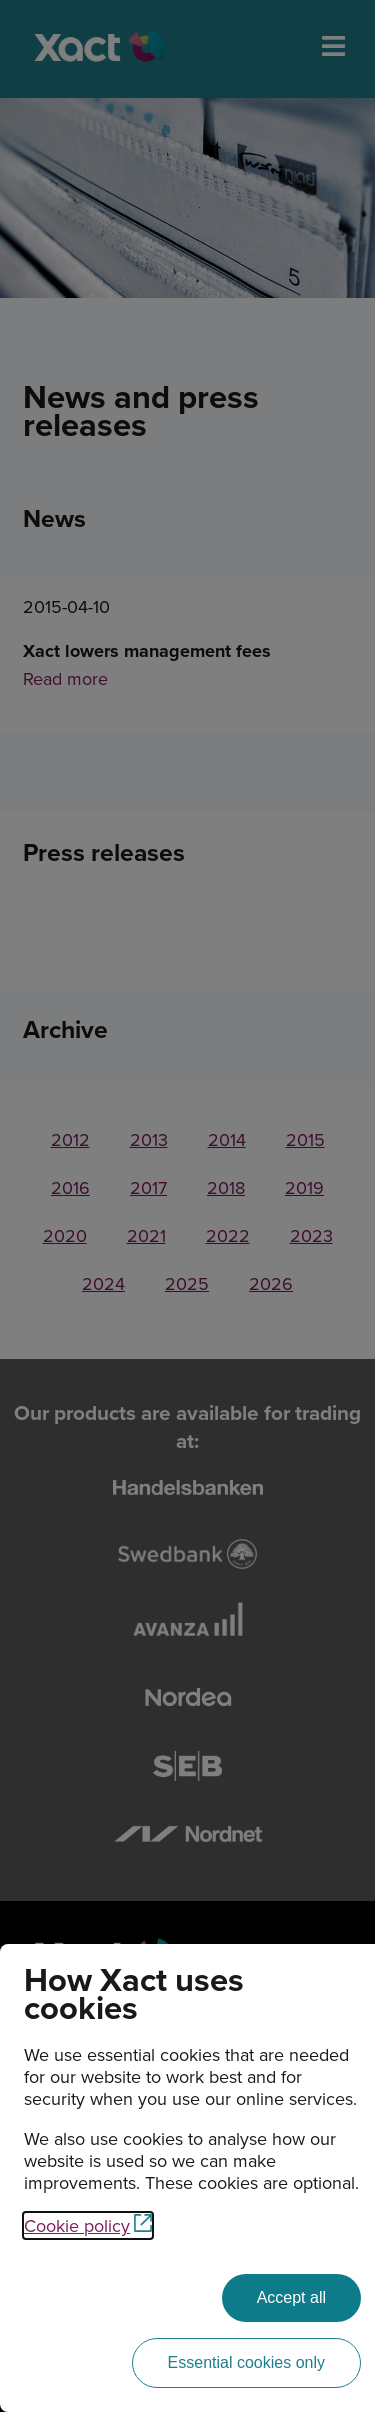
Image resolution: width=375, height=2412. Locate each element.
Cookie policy (88, 2225)
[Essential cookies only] (246, 2363)
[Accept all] (291, 2298)
